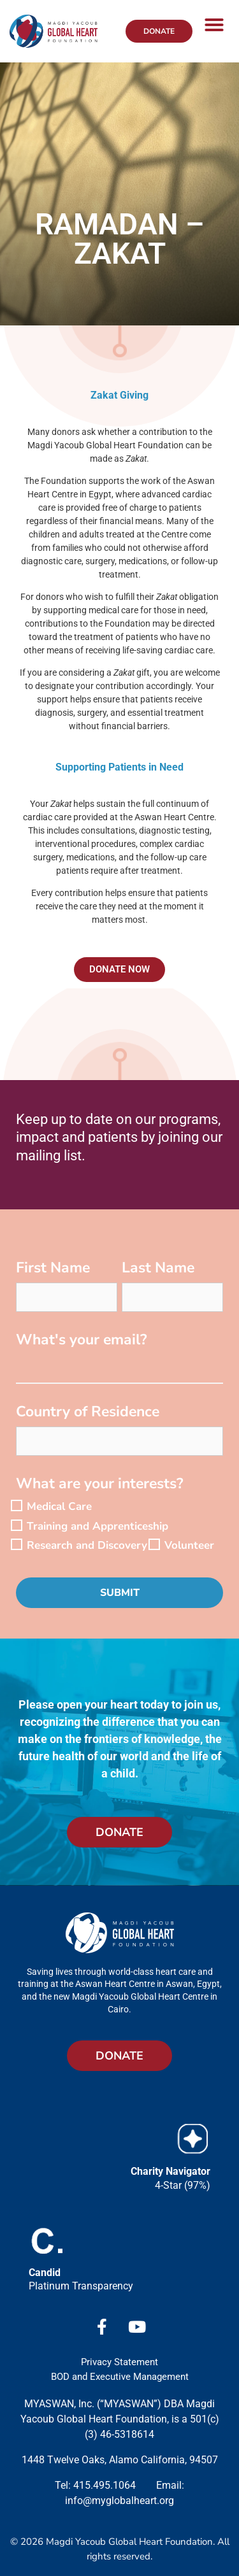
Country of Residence (87, 1412)
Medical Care (59, 1506)
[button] (214, 25)
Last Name (158, 1268)
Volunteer (189, 1545)
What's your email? (81, 1340)
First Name (53, 1268)
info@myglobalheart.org (119, 2500)
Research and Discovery (87, 1545)
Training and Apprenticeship (97, 1526)
